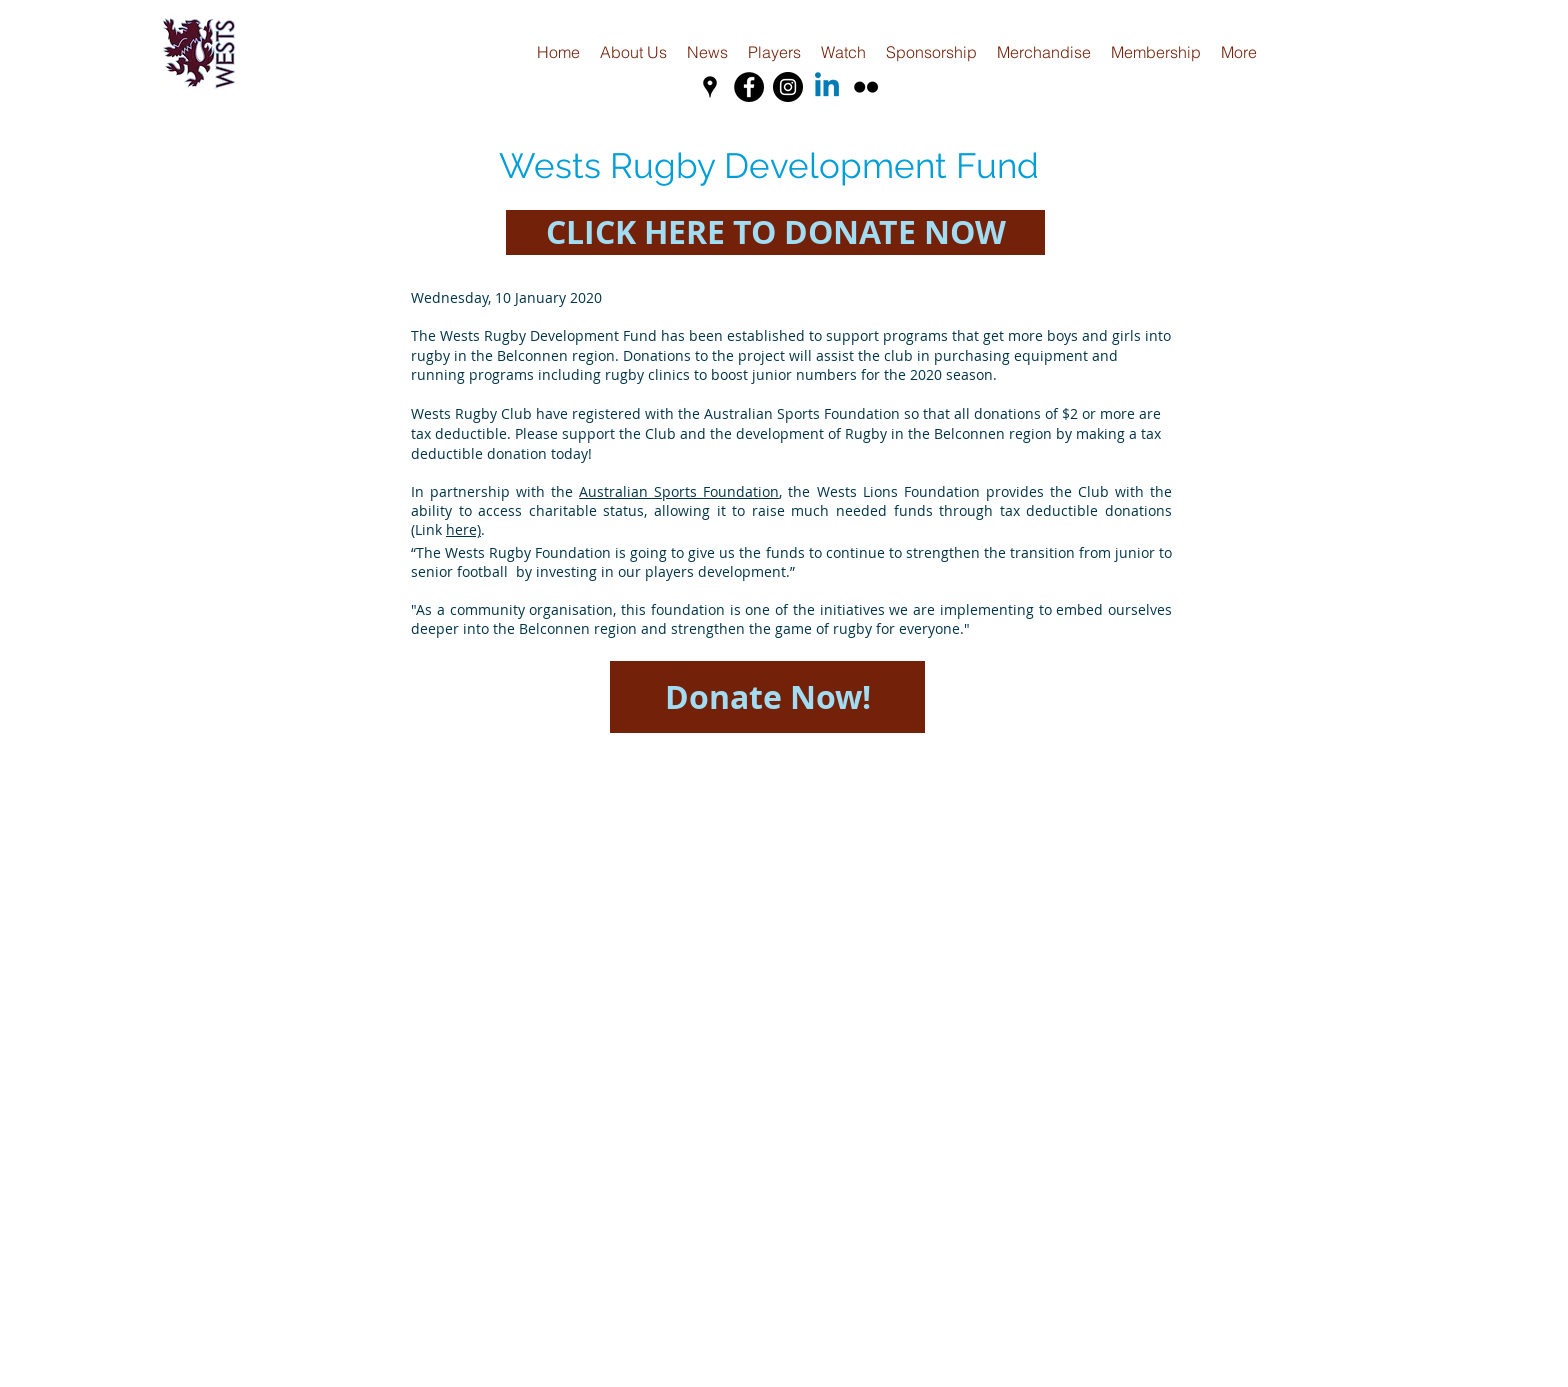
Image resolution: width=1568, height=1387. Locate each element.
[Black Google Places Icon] (710, 87)
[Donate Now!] (767, 697)
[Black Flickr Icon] (866, 87)
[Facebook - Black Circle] (749, 87)
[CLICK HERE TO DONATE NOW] (775, 232)
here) (463, 529)
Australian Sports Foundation (679, 491)
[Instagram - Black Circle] (788, 87)
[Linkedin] (827, 87)
